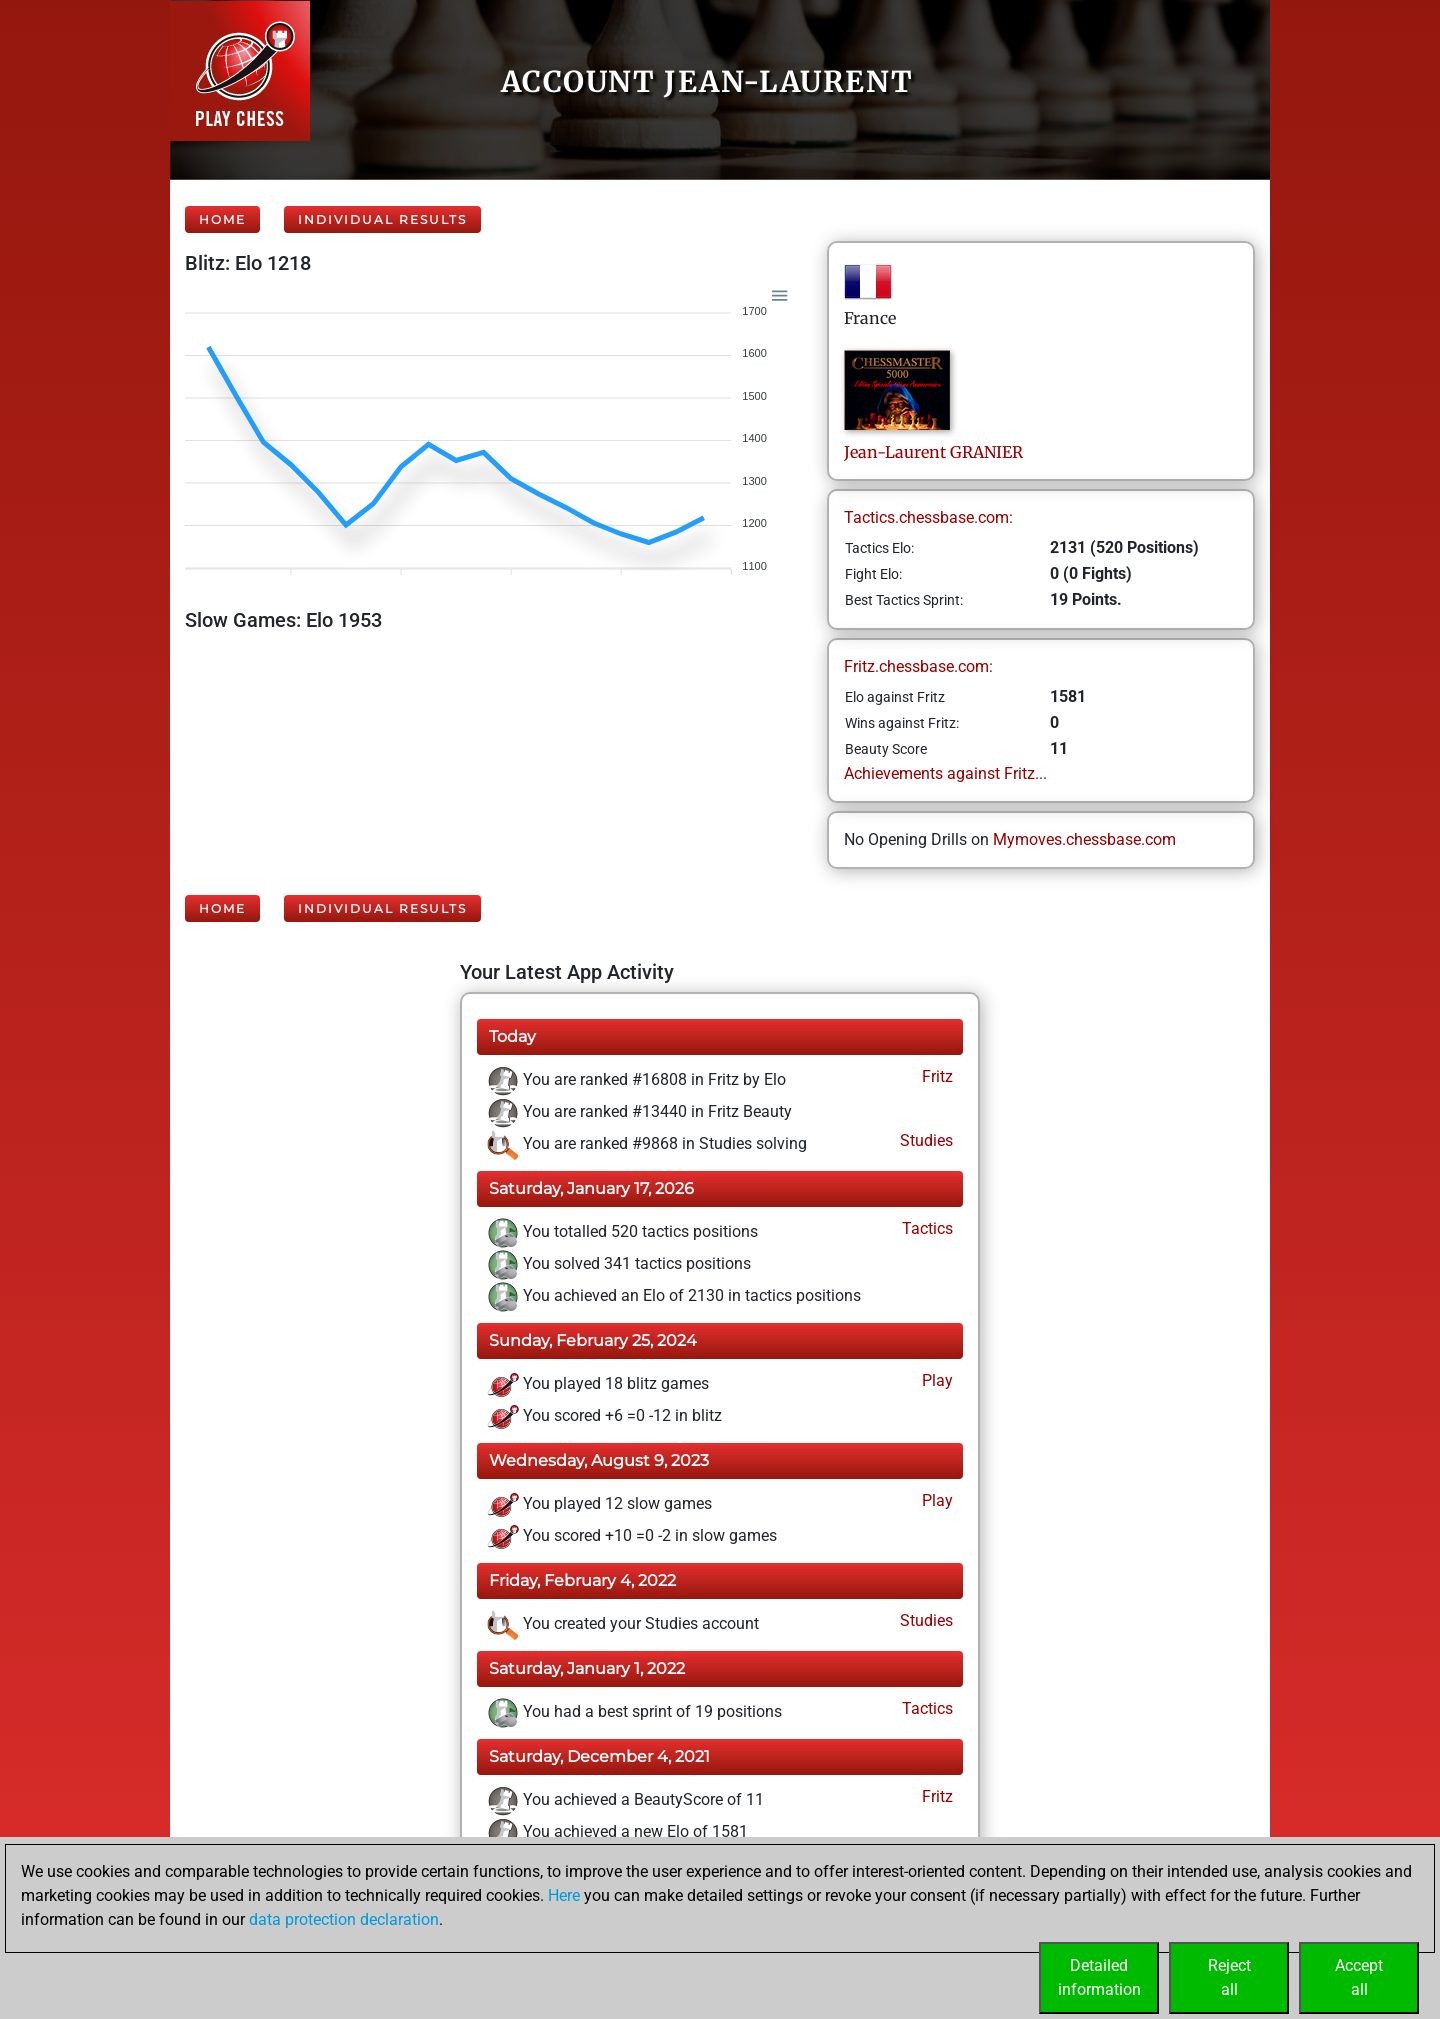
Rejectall (1229, 1977)
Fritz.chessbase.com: (918, 666)
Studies (924, 1140)
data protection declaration (344, 1919)
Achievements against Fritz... (945, 773)
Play (935, 1380)
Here (564, 1895)
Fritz (935, 1076)
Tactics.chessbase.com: (928, 517)
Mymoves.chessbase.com (1084, 839)
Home (222, 219)
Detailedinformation (1099, 1977)
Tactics (925, 1228)
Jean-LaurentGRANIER (933, 452)
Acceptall (1359, 1977)
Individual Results (382, 219)
